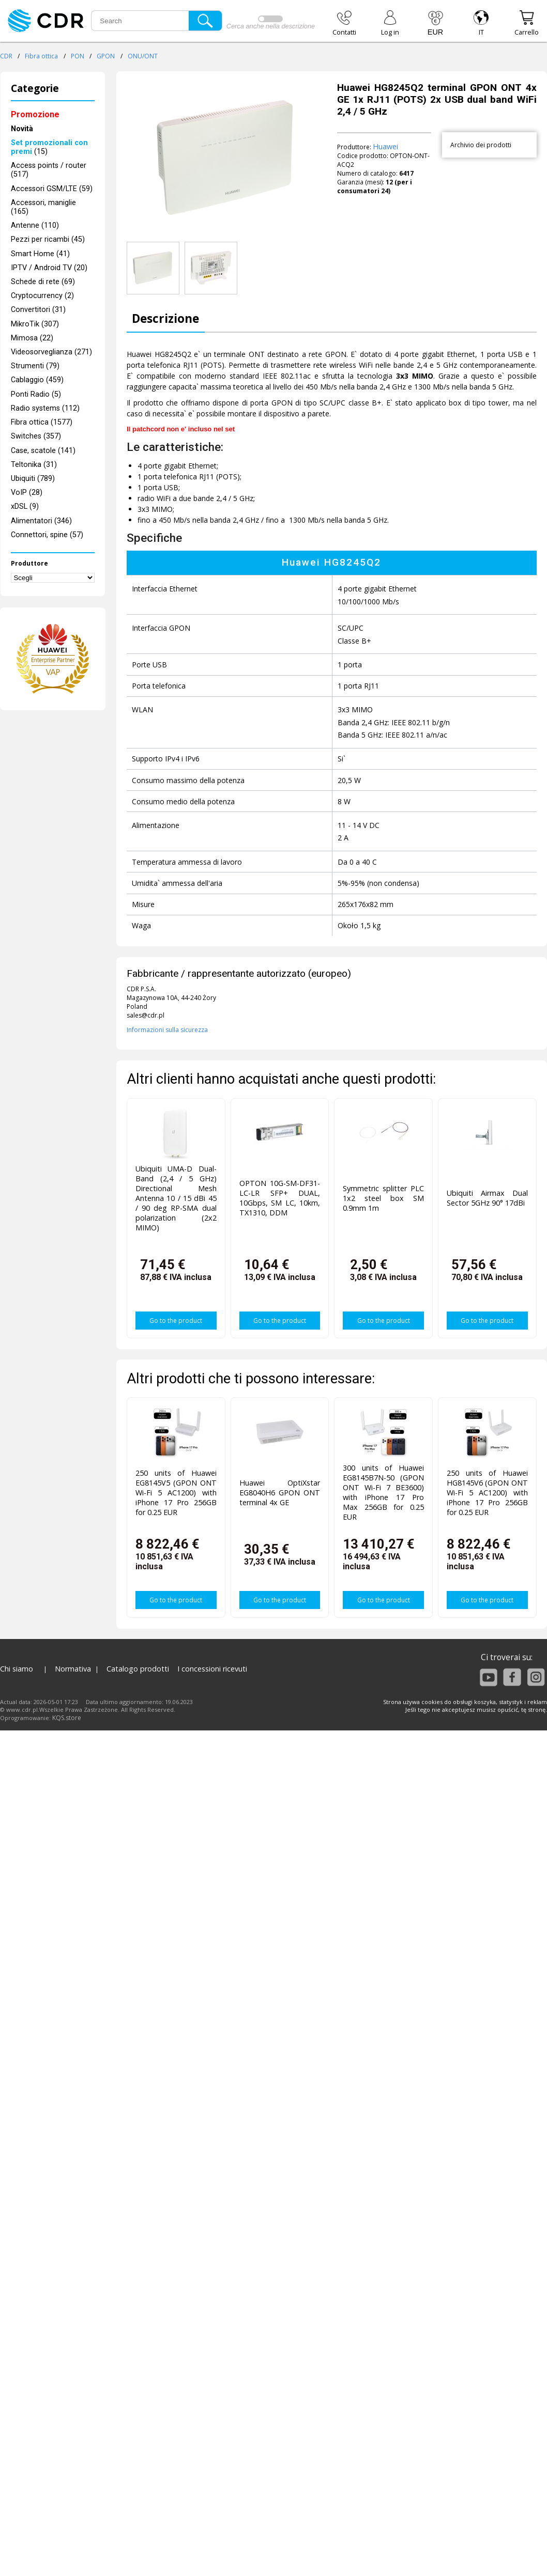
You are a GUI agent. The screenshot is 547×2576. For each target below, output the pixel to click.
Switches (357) (36, 436)
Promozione (35, 114)
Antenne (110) (35, 225)
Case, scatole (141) (43, 450)
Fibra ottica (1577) (41, 422)
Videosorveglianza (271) (51, 352)
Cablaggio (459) (37, 380)
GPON (106, 56)
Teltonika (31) (34, 464)
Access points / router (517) (48, 170)
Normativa (73, 1669)
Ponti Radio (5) (36, 394)
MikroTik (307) (35, 324)
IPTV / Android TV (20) (49, 267)
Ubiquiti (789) (33, 478)
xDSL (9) (25, 506)
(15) (49, 147)
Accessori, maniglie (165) (43, 207)
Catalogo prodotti (138, 1669)
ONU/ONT (143, 56)
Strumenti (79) (35, 366)
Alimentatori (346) (41, 521)
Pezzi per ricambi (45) (48, 239)
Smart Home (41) (40, 253)
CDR (6, 56)
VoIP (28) (26, 492)
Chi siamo (16, 1669)
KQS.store (66, 1717)
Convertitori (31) (38, 309)
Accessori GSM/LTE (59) (52, 188)
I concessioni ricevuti (212, 1669)
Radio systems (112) (45, 408)
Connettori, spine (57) (47, 534)
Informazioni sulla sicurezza (167, 1029)
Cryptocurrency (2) (42, 295)
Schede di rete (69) (43, 281)
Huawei (385, 146)
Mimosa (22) (32, 338)
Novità (22, 128)
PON (77, 56)
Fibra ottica (41, 56)
